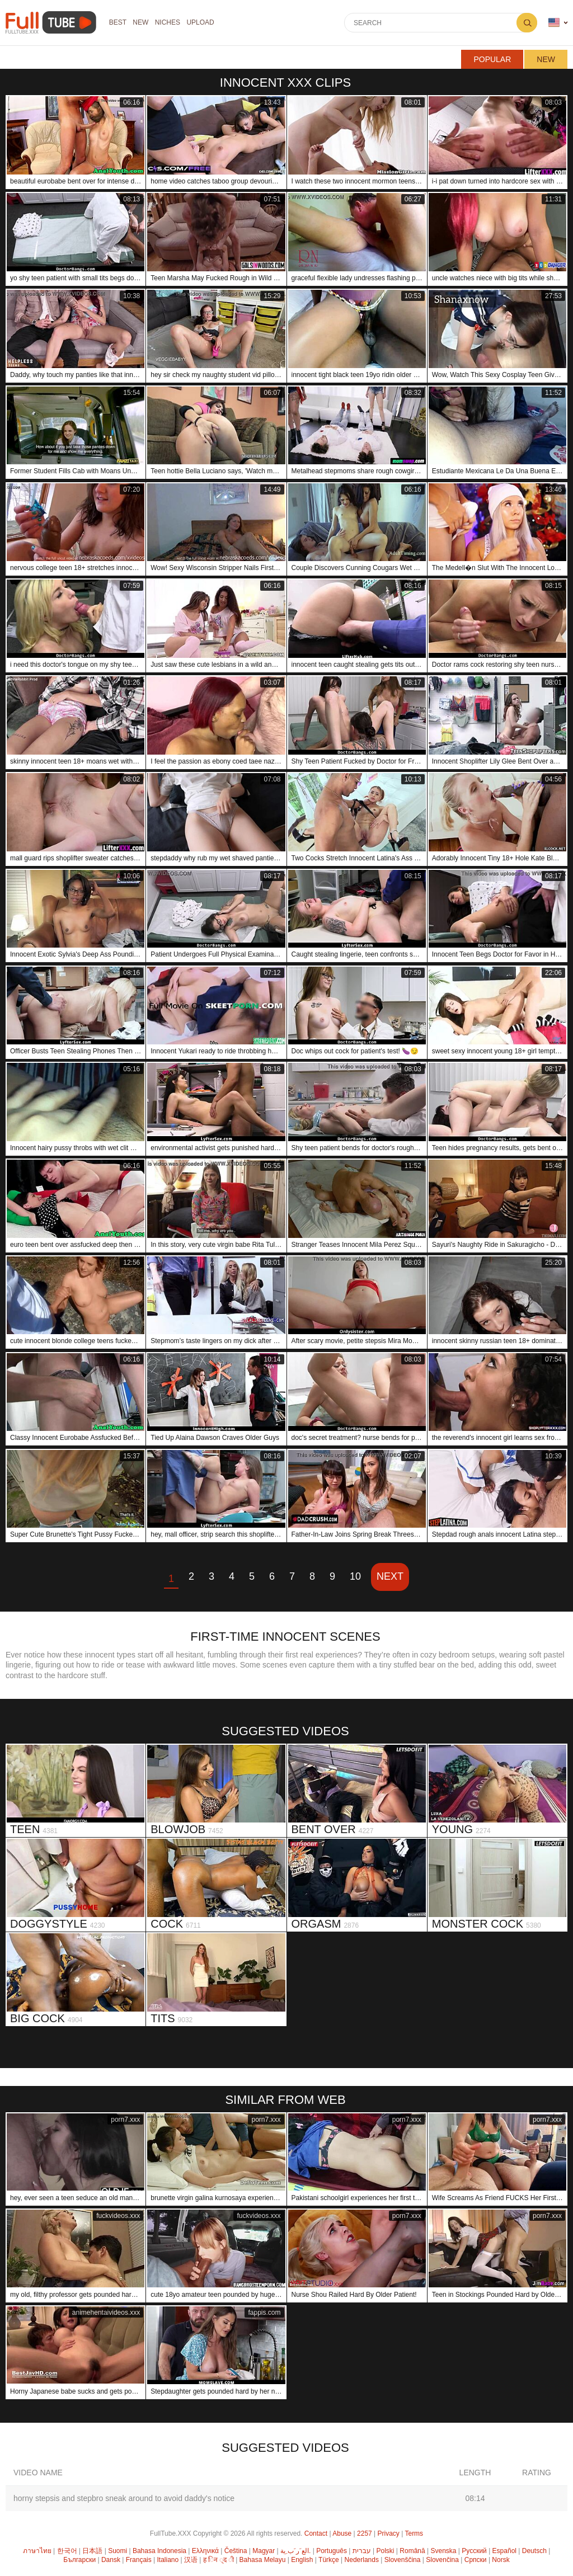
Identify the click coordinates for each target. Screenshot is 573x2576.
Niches (171, 23)
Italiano (168, 2560)
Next (390, 1576)
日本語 (92, 2551)
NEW (143, 23)
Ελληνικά (205, 2551)
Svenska (443, 2551)
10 (355, 1576)
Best (118, 23)
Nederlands (362, 2560)
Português (331, 2551)
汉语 (191, 2560)
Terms (414, 2533)
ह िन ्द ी (218, 2560)
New (546, 59)
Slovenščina (402, 2560)
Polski (385, 2551)
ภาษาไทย (37, 2551)
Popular (492, 59)
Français (139, 2560)
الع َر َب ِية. (295, 2551)
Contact (315, 2533)
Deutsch (534, 2551)
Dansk (110, 2560)
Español (504, 2551)
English (302, 2560)
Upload (205, 23)
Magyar (263, 2551)
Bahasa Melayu (262, 2560)
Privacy (389, 2533)
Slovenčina (442, 2560)
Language (554, 22)
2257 (364, 2533)
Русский (474, 2551)
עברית (362, 2551)
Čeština (235, 2551)
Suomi (117, 2551)
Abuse (341, 2533)
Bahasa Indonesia (159, 2551)
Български (79, 2560)
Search (526, 22)
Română (412, 2551)
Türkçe (328, 2560)
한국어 (67, 2551)
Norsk (500, 2560)
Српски (475, 2560)
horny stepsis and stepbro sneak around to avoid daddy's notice (123, 2498)
